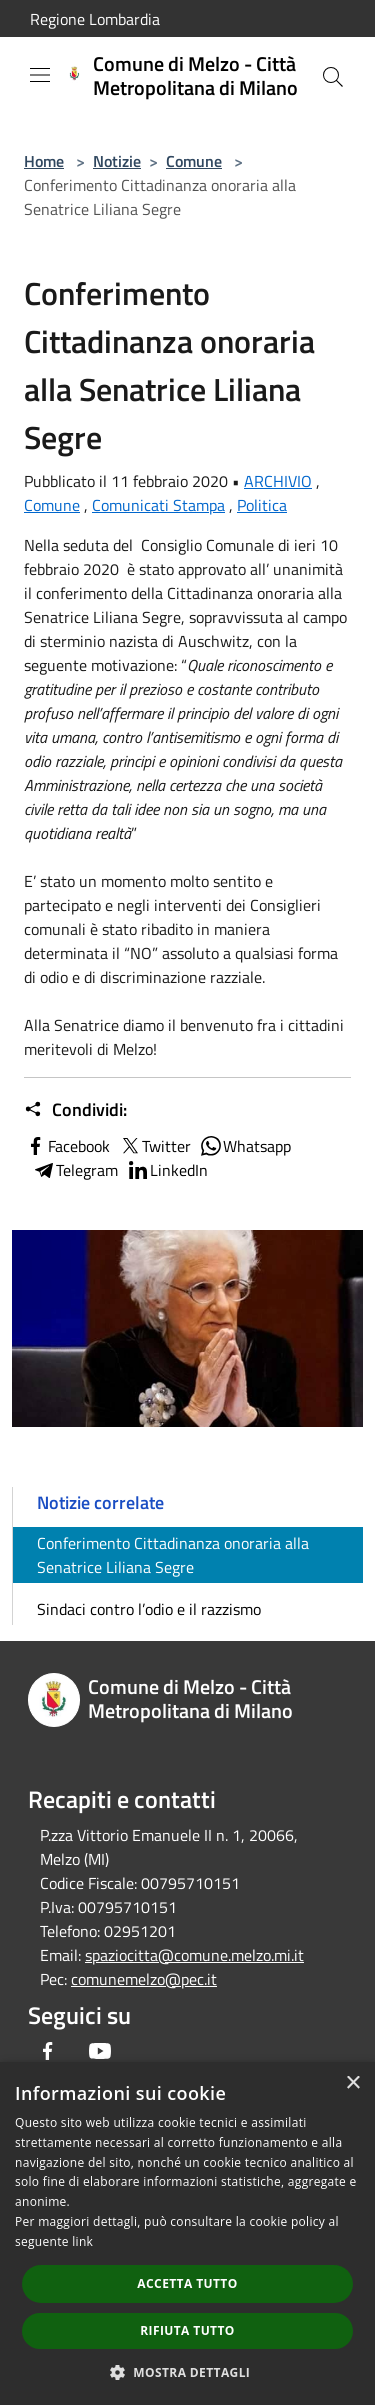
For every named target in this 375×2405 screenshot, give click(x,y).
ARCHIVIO (278, 481)
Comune (194, 161)
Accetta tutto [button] (187, 2283)
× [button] (352, 2083)
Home (44, 161)
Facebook (67, 1146)
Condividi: (75, 1110)
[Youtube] (100, 2051)
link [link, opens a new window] (82, 2241)
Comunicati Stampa (158, 505)
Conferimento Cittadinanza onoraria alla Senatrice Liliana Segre (173, 1555)
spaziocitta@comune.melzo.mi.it (194, 1955)
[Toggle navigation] (40, 75)
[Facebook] (48, 2051)
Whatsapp (245, 1146)
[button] (188, 2372)
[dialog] (187, 2233)
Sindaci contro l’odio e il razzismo (149, 1609)
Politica (262, 505)
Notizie (117, 161)
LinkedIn (167, 1170)
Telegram (75, 1170)
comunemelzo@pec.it (144, 1979)
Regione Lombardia (95, 19)
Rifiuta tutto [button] (187, 2330)
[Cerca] (333, 77)
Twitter (154, 1146)
